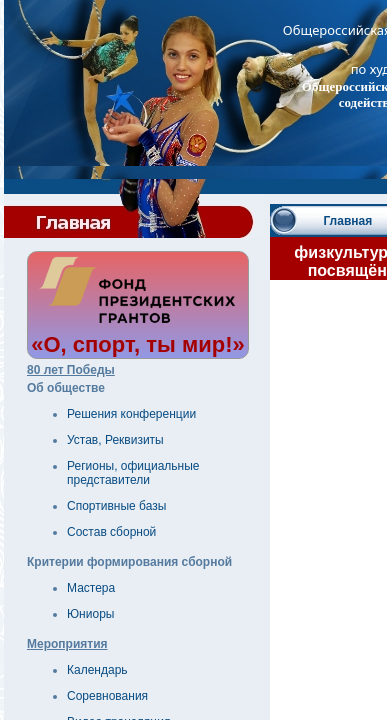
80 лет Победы (71, 370)
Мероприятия (67, 644)
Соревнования (107, 696)
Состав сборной (111, 532)
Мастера (91, 588)
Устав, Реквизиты (115, 440)
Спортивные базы (116, 506)
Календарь (97, 670)
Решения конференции (131, 414)
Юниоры (90, 614)
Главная (347, 221)
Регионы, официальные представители (133, 473)
